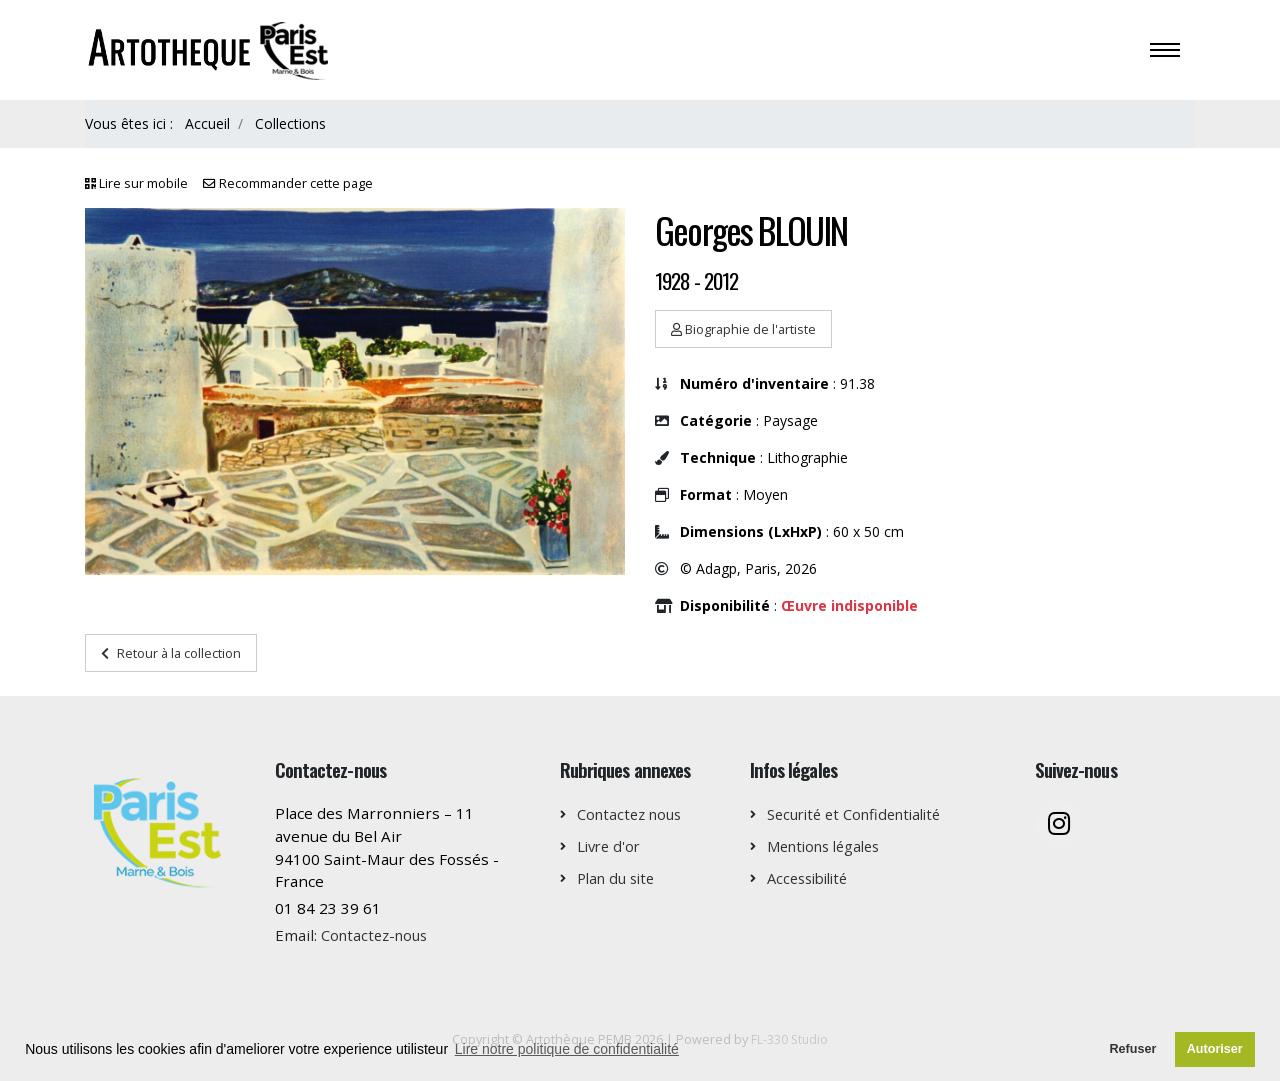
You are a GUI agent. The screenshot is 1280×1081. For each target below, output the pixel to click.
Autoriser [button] (1215, 1049)
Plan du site (619, 878)
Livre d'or (611, 846)
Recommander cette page (296, 183)
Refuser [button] (1132, 1049)
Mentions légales (829, 846)
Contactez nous (633, 814)
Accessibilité (812, 878)
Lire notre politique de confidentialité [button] (567, 1049)
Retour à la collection (171, 653)
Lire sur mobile (143, 183)
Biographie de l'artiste (743, 329)
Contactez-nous (378, 935)
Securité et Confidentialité (861, 814)
